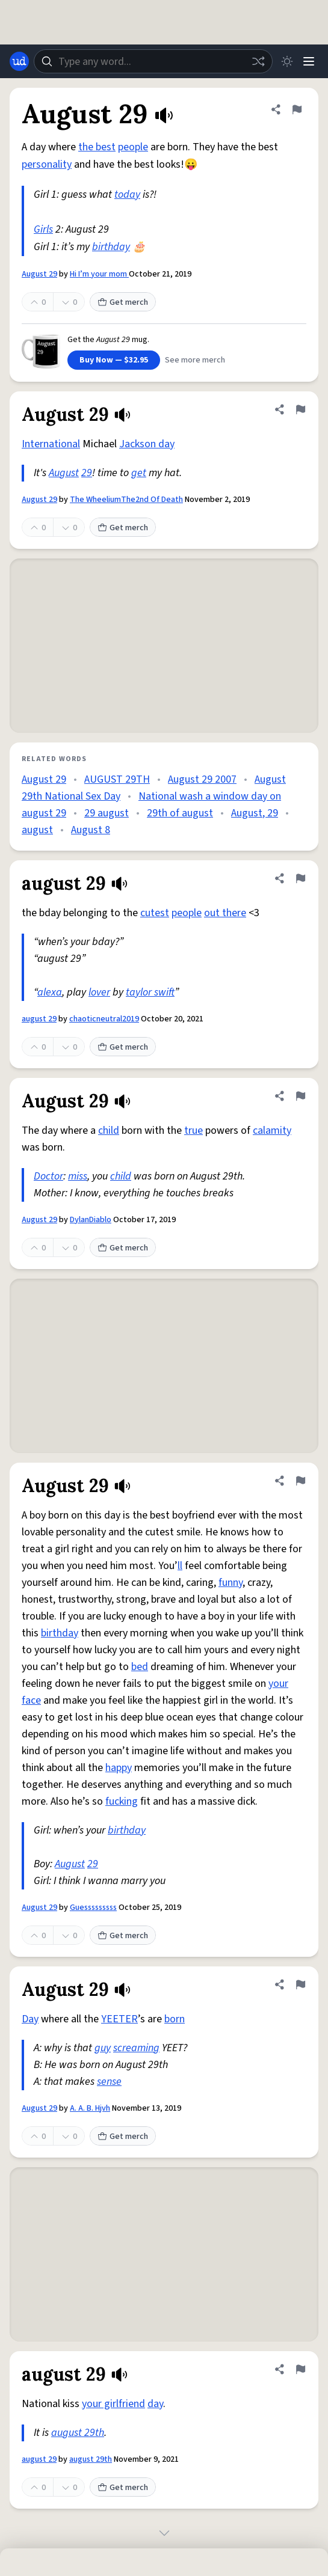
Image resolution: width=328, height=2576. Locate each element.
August (64, 472)
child (108, 1130)
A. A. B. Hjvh (90, 2108)
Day (30, 2019)
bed (139, 1666)
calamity (272, 1130)
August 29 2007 (202, 779)
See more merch (195, 360)
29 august (106, 813)
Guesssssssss (93, 1907)
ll (180, 1565)
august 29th (77, 2432)
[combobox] (153, 61)
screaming (136, 2047)
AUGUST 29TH (117, 779)
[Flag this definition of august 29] (300, 878)
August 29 (39, 274)
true (193, 1130)
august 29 (39, 1019)
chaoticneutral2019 (104, 1019)
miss (77, 1176)
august (37, 829)
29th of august (180, 813)
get (138, 472)
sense (109, 2081)
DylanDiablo (90, 1220)
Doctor (48, 1176)
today (127, 194)
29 (86, 472)
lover (99, 992)
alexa (49, 992)
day (155, 2403)
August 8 (90, 829)
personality (47, 164)
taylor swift (150, 992)
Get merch (122, 302)
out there (225, 912)
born (174, 2019)
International (51, 443)
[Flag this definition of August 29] (296, 109)
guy (102, 2047)
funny (230, 1582)
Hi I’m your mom (99, 274)
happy (118, 1767)
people (133, 146)
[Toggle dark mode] (287, 61)
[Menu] (308, 61)
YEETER (119, 2019)
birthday (111, 246)
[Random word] (258, 61)
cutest (154, 912)
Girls (43, 229)
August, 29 (254, 813)
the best (97, 146)
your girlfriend (113, 2403)
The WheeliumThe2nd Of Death (126, 500)
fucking (121, 1801)
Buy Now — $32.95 (113, 360)
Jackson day (147, 443)
